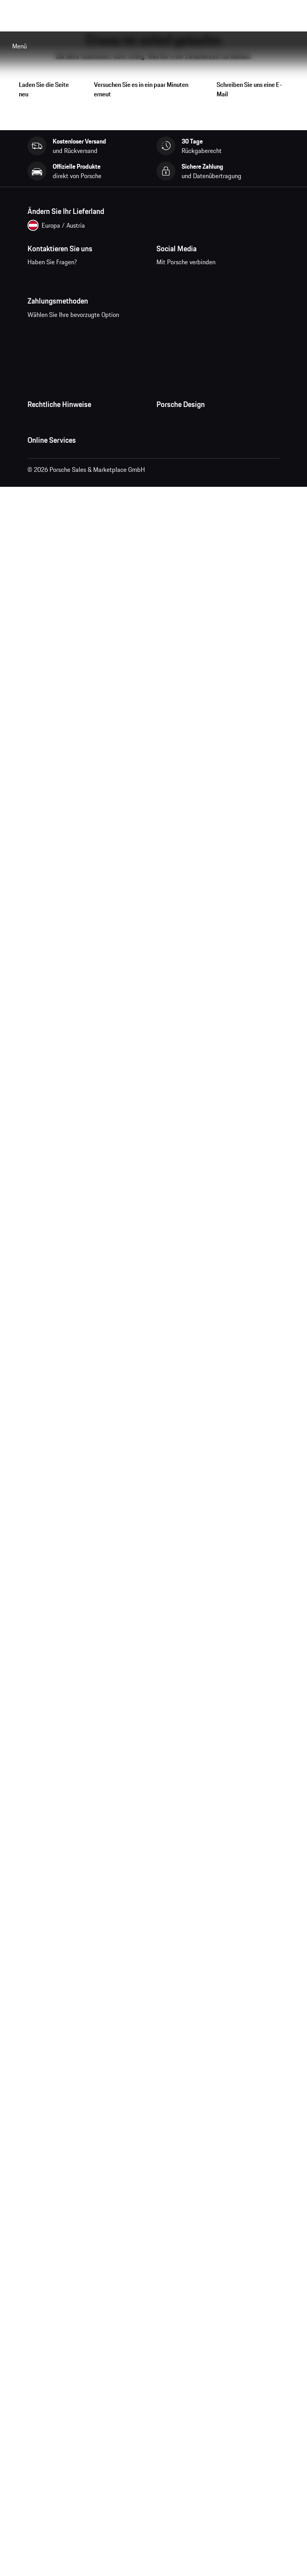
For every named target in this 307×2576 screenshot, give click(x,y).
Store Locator (174, 505)
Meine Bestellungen (54, 601)
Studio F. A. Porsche (182, 473)
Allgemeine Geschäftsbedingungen (73, 442)
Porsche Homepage (53, 632)
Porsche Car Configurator (60, 648)
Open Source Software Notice (66, 520)
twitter (240, 278)
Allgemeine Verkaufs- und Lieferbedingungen (87, 457)
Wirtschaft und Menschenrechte (70, 536)
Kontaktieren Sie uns (75, 283)
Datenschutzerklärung (56, 473)
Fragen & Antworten (54, 617)
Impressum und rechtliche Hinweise (75, 489)
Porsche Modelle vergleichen (65, 680)
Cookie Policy (45, 505)
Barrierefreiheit (47, 552)
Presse (165, 442)
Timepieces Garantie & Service (196, 489)
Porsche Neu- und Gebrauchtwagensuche (82, 664)
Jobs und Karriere (179, 457)
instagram (191, 278)
